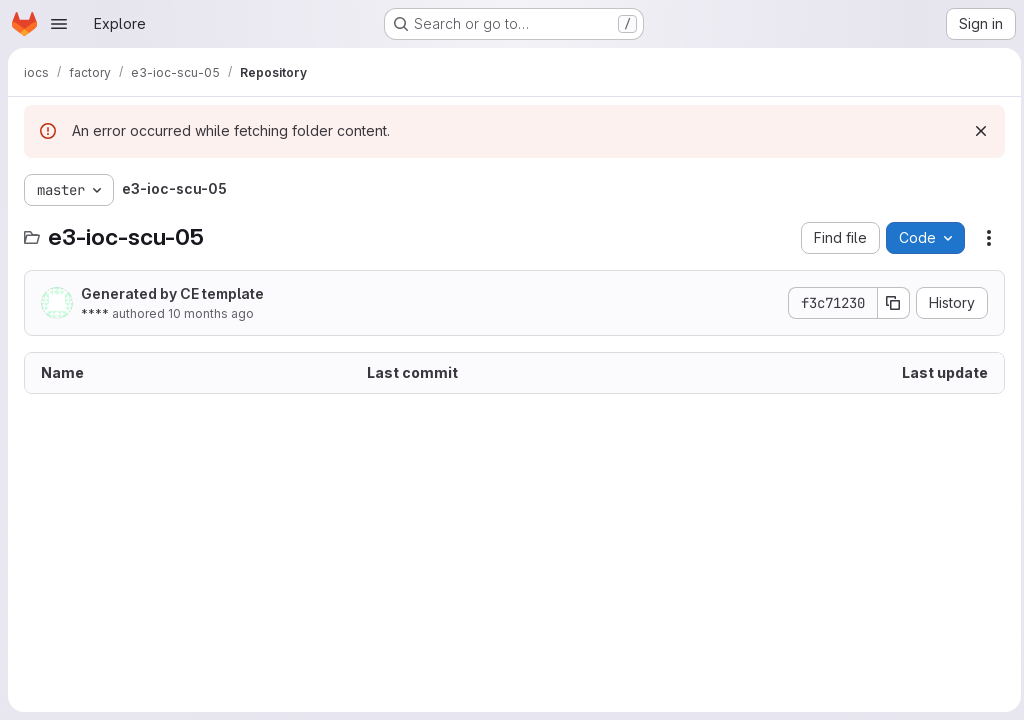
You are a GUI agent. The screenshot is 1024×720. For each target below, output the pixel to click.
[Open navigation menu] (59, 24)
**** (95, 313)
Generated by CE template (172, 293)
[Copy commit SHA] (889, 303)
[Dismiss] (976, 131)
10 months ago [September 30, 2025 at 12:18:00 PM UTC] (211, 313)
